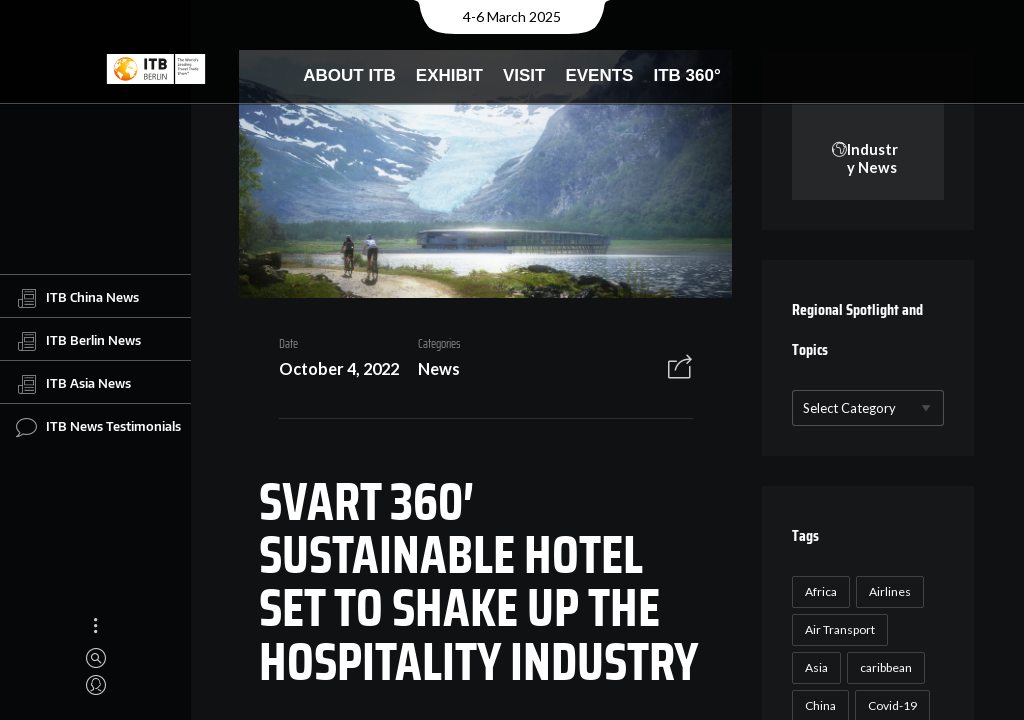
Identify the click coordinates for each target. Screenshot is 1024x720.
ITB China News (77, 298)
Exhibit (449, 75)
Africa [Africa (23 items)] (819, 592)
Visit (524, 75)
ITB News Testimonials (98, 427)
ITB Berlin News (78, 341)
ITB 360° (686, 75)
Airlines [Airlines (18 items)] (888, 592)
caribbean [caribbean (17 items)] (884, 668)
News (431, 370)
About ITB (349, 75)
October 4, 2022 (331, 370)
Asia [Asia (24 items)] (814, 668)
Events (599, 75)
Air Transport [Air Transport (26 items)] (838, 630)
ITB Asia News (73, 384)
